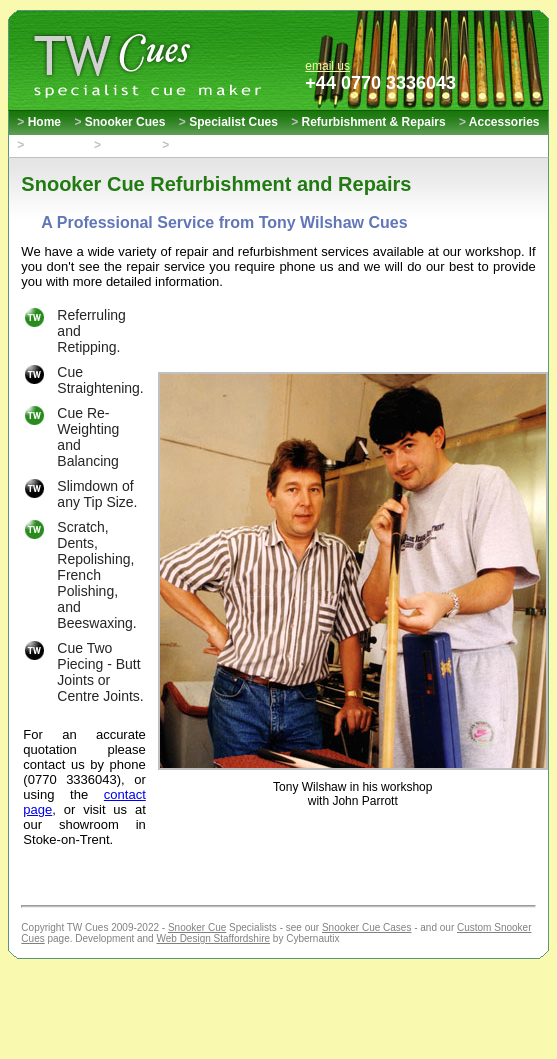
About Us (48, 145)
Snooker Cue (197, 927)
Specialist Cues (228, 122)
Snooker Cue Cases (367, 927)
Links (183, 145)
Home (39, 122)
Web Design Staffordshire (213, 938)
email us (327, 66)
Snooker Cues (119, 122)
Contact (121, 145)
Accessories (499, 122)
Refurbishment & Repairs (368, 122)
